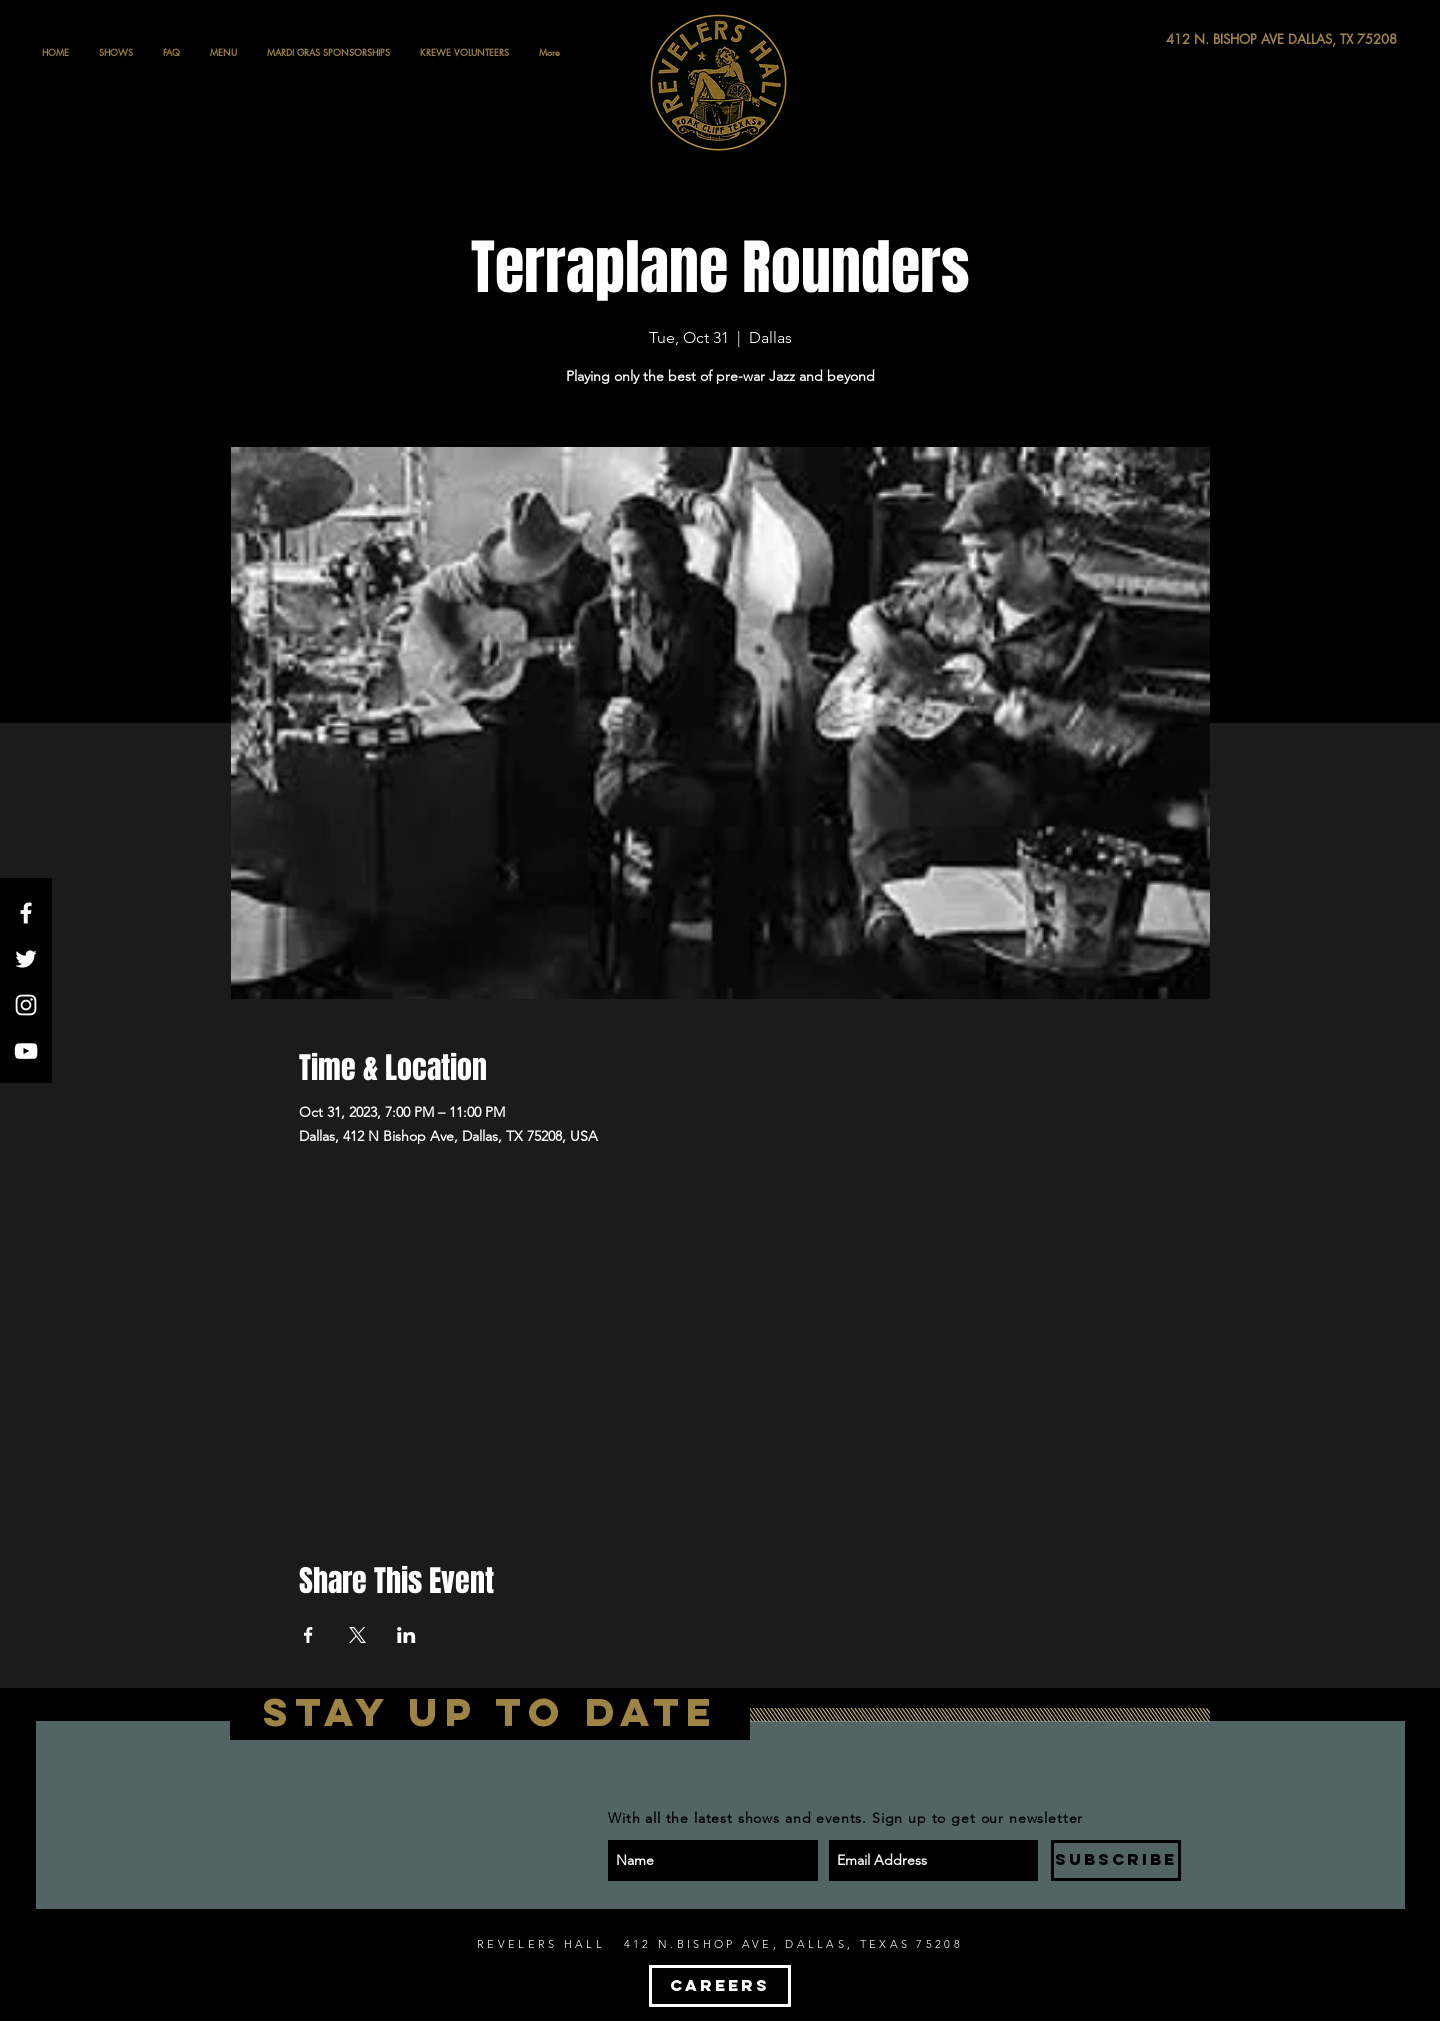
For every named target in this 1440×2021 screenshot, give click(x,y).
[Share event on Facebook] (308, 1635)
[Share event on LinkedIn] (406, 1635)
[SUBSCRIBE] (1116, 1860)
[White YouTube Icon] (26, 1051)
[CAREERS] (720, 1986)
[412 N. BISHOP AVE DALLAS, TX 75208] (1208, 39)
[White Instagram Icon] (26, 1005)
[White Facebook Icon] (26, 913)
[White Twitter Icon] (26, 959)
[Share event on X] (357, 1635)
